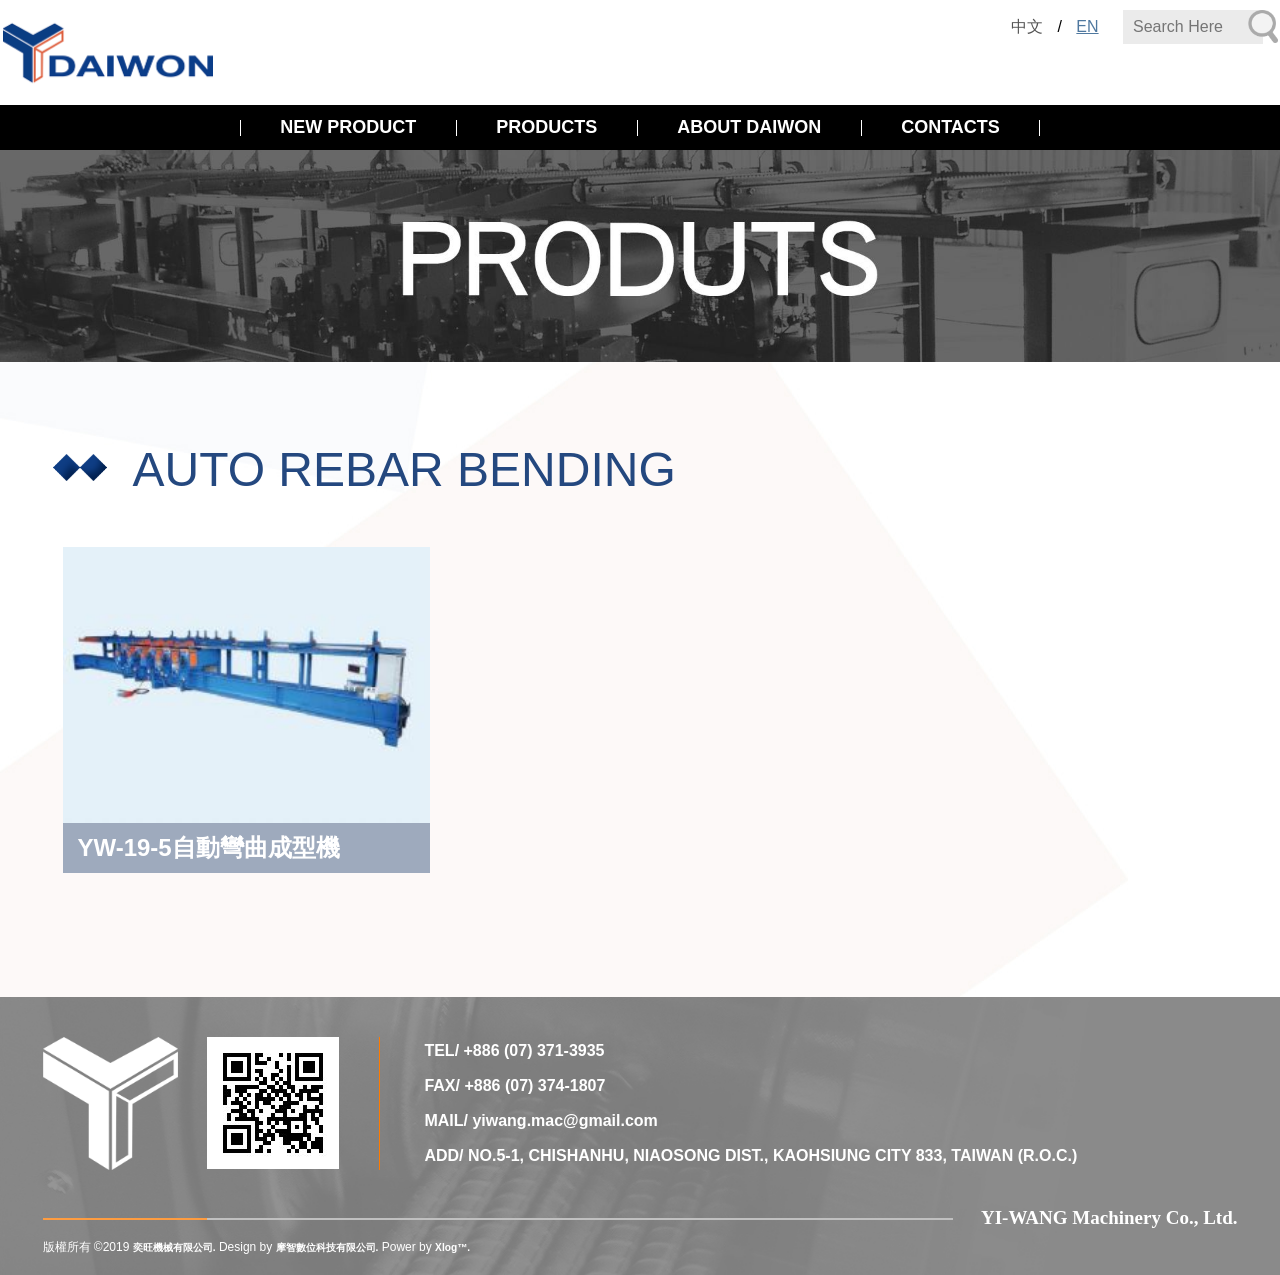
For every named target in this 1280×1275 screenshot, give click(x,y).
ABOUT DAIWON (749, 127)
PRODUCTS (546, 127)
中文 (1027, 26)
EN (1087, 26)
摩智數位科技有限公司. (353, 1247)
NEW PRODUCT (348, 127)
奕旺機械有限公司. (182, 1247)
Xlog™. (492, 1247)
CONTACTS (950, 127)
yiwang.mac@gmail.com (564, 1120)
